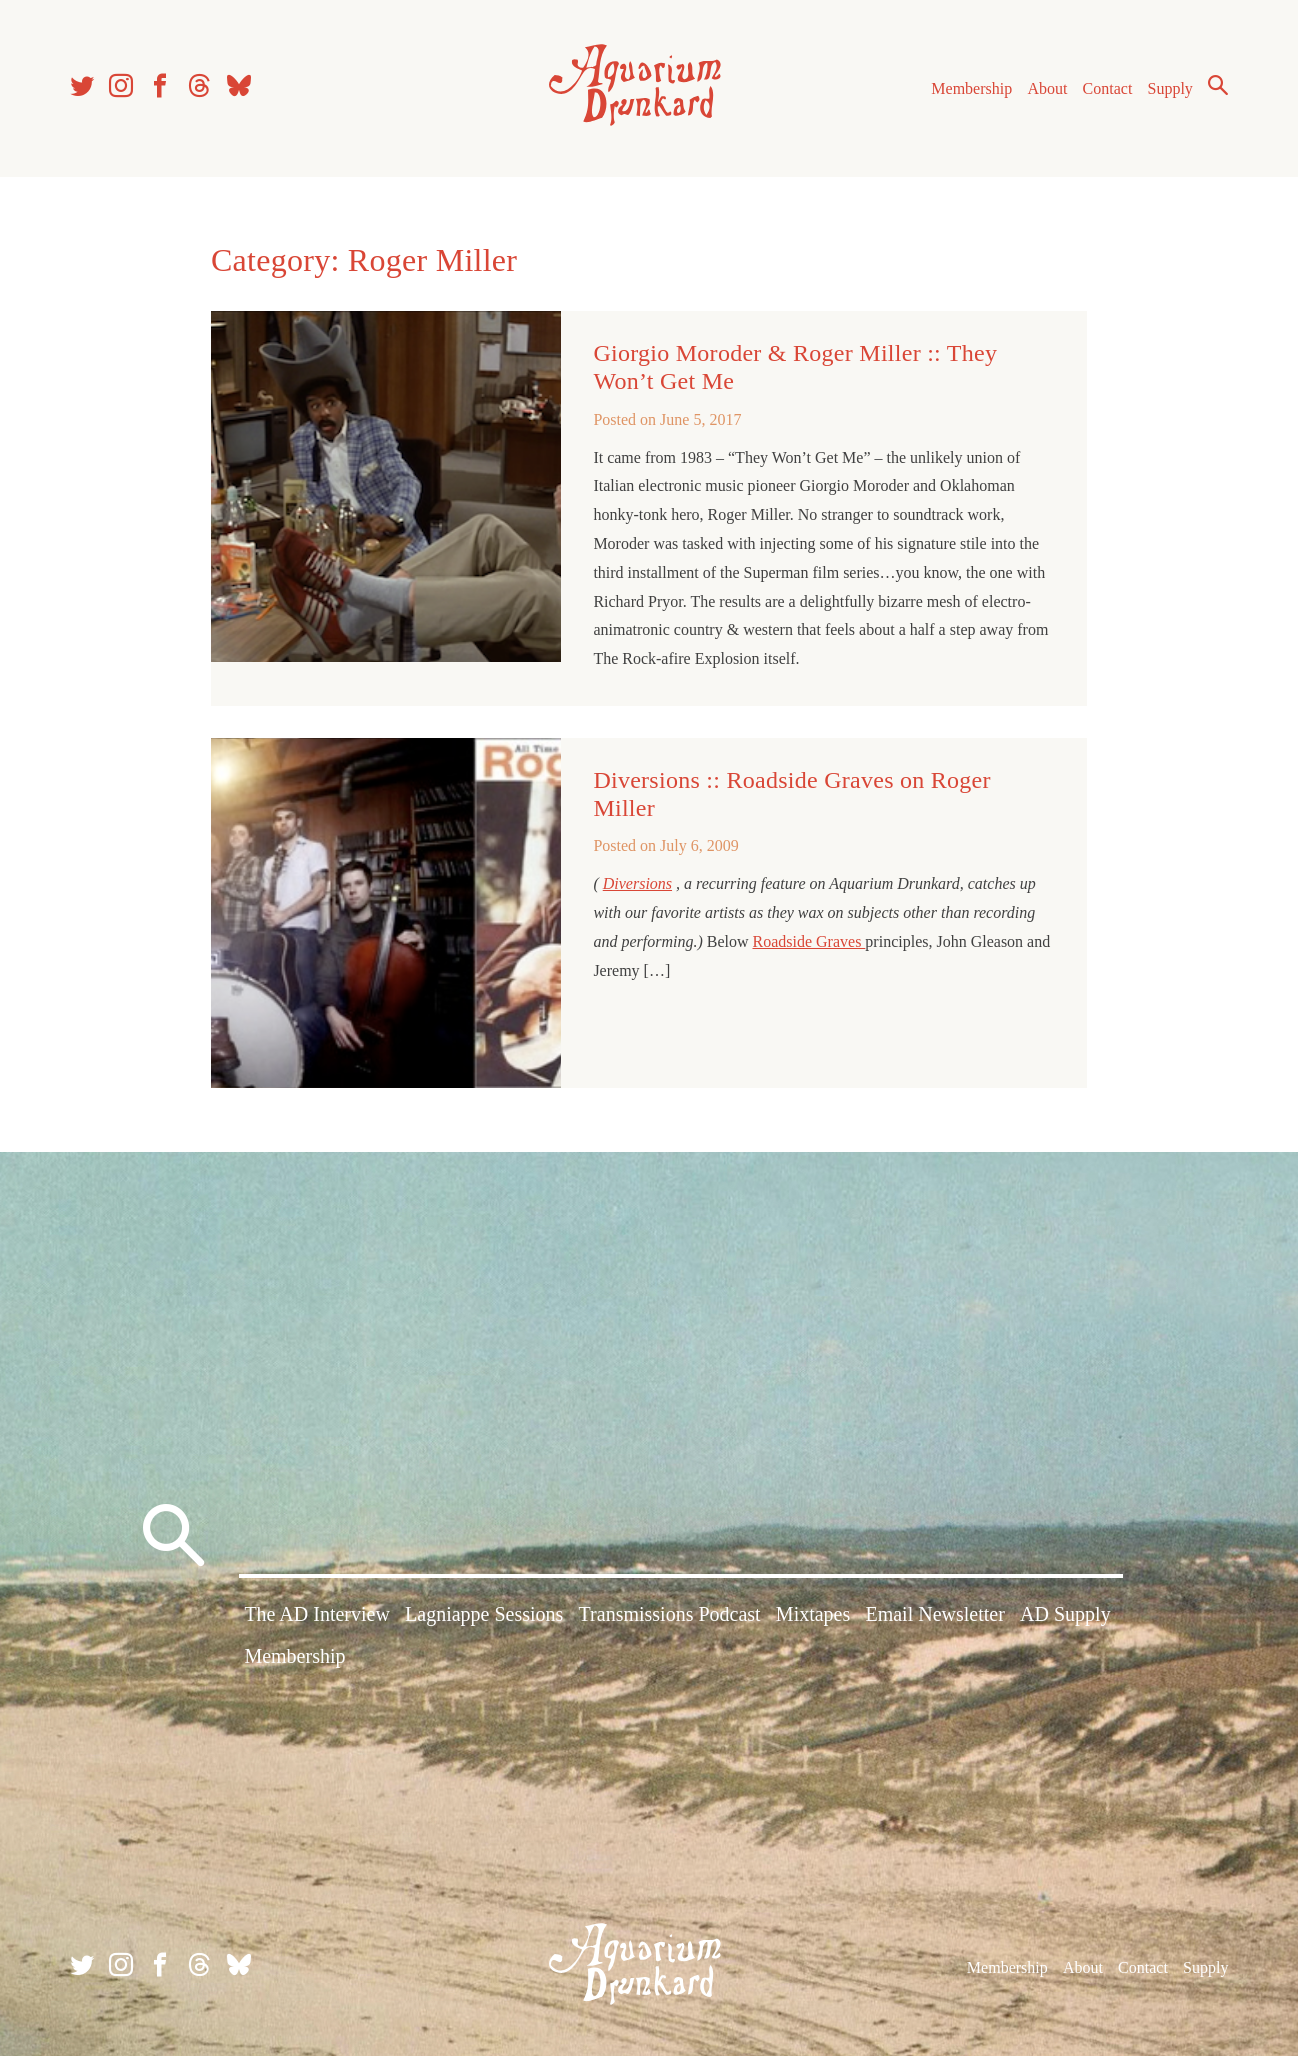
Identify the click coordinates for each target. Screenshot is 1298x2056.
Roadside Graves (809, 941)
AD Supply (1065, 1614)
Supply (1170, 88)
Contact (1108, 88)
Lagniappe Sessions (484, 1614)
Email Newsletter (934, 1614)
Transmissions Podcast (670, 1614)
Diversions (637, 883)
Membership (971, 88)
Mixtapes (813, 1614)
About (1047, 88)
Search (1218, 85)
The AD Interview (317, 1614)
